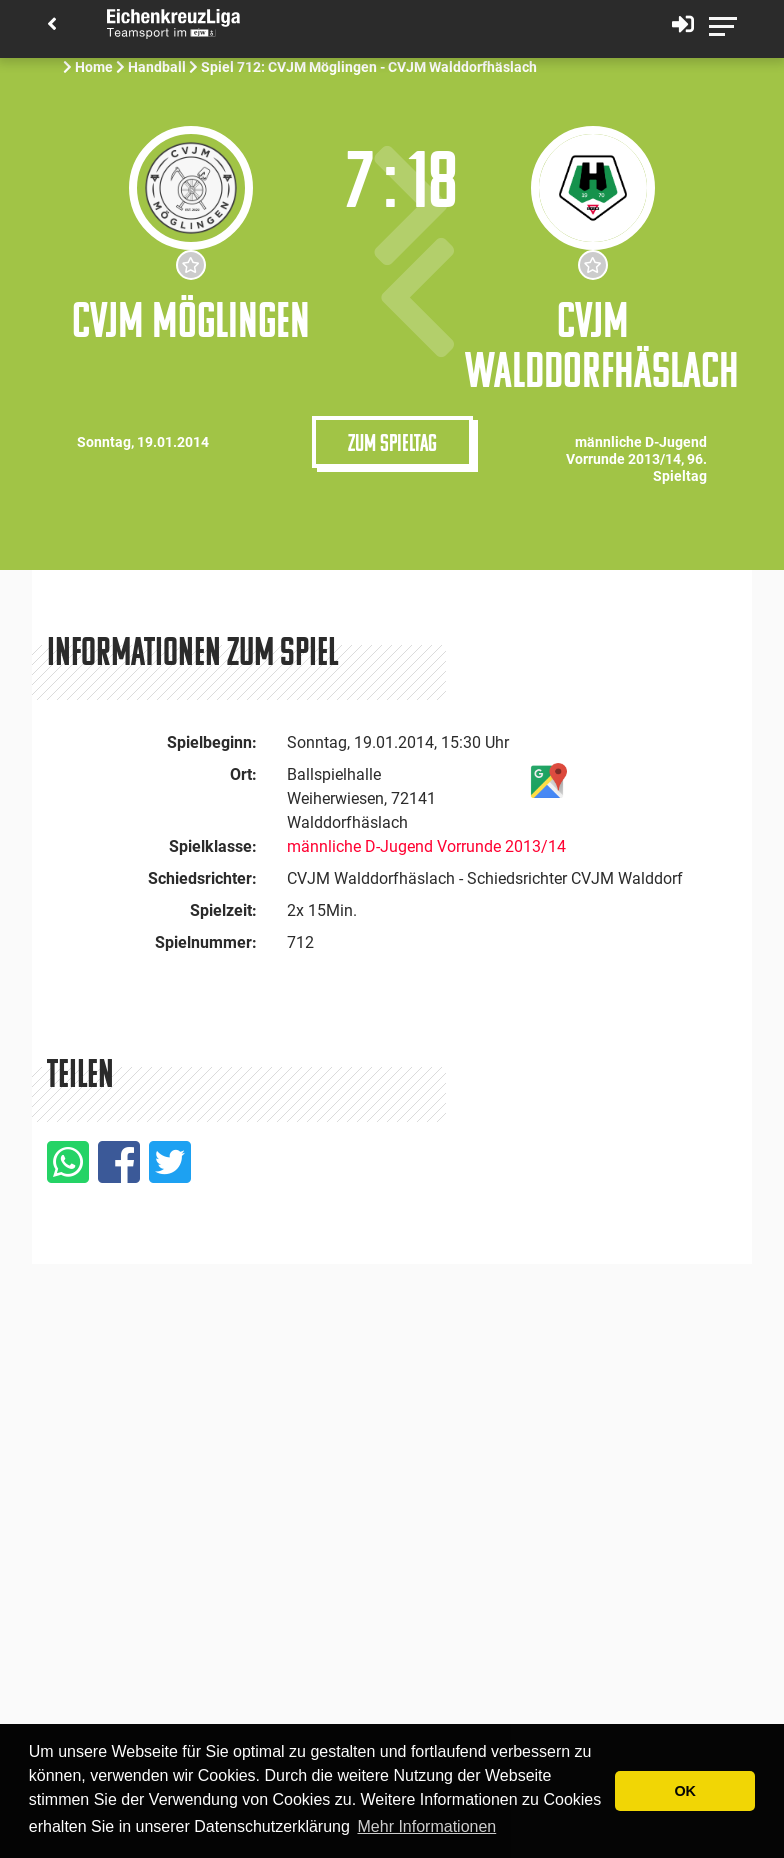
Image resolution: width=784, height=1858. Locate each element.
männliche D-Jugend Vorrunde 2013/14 (426, 846)
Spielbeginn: (212, 742)
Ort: (243, 774)
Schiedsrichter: (202, 878)
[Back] (52, 25)
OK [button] (685, 1791)
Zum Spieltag (392, 442)
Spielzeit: (223, 910)
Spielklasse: (213, 846)
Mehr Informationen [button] (427, 1826)
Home (94, 67)
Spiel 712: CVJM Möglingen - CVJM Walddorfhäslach (370, 67)
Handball (157, 67)
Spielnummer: (206, 942)
